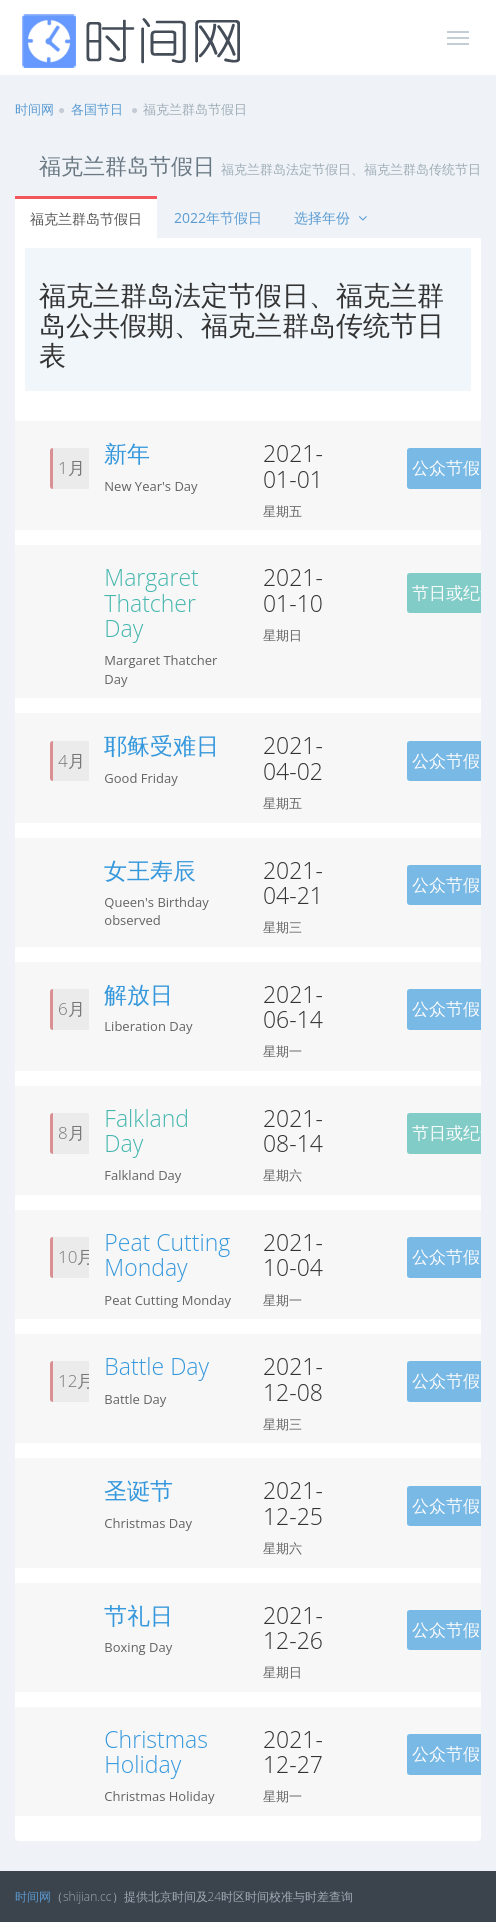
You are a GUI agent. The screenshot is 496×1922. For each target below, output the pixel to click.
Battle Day (156, 1366)
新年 (127, 453)
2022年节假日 (218, 217)
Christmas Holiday (156, 1751)
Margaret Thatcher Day (151, 602)
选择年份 (332, 217)
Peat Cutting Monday (167, 1254)
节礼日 (138, 1615)
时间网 (34, 109)
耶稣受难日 (161, 745)
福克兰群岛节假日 (86, 218)
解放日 (138, 994)
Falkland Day (146, 1130)
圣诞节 (138, 1490)
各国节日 (97, 109)
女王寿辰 (150, 870)
